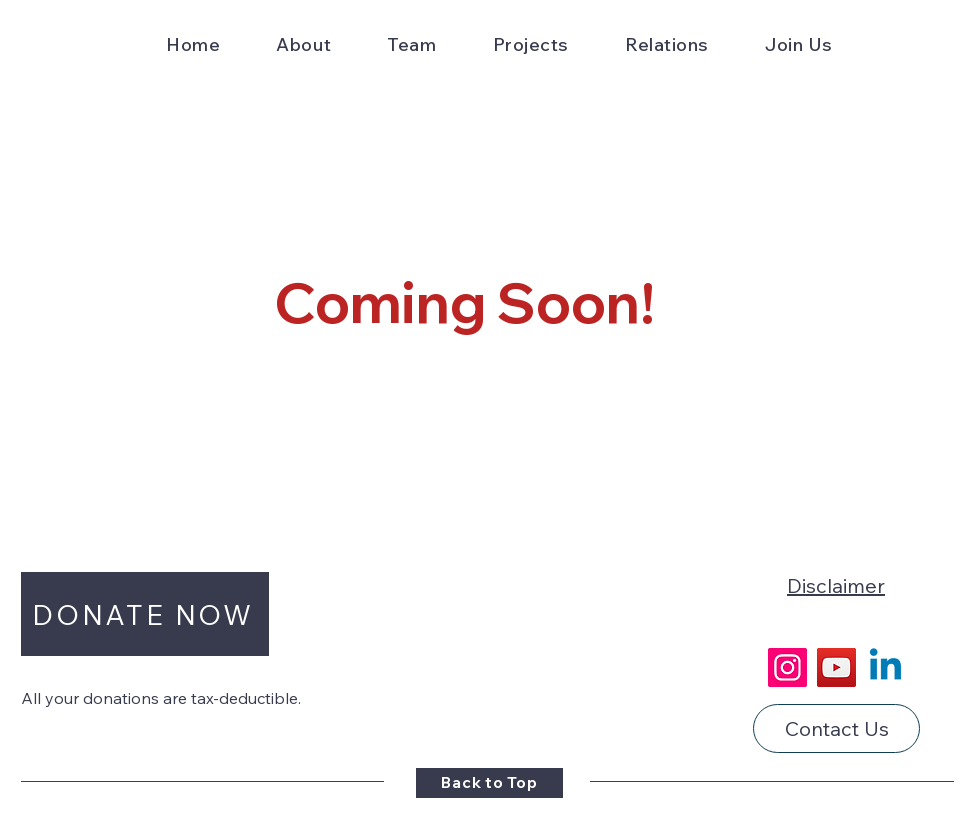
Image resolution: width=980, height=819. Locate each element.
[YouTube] (836, 667)
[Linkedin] (885, 667)
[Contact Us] (836, 728)
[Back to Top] (489, 783)
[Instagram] (787, 667)
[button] (303, 45)
